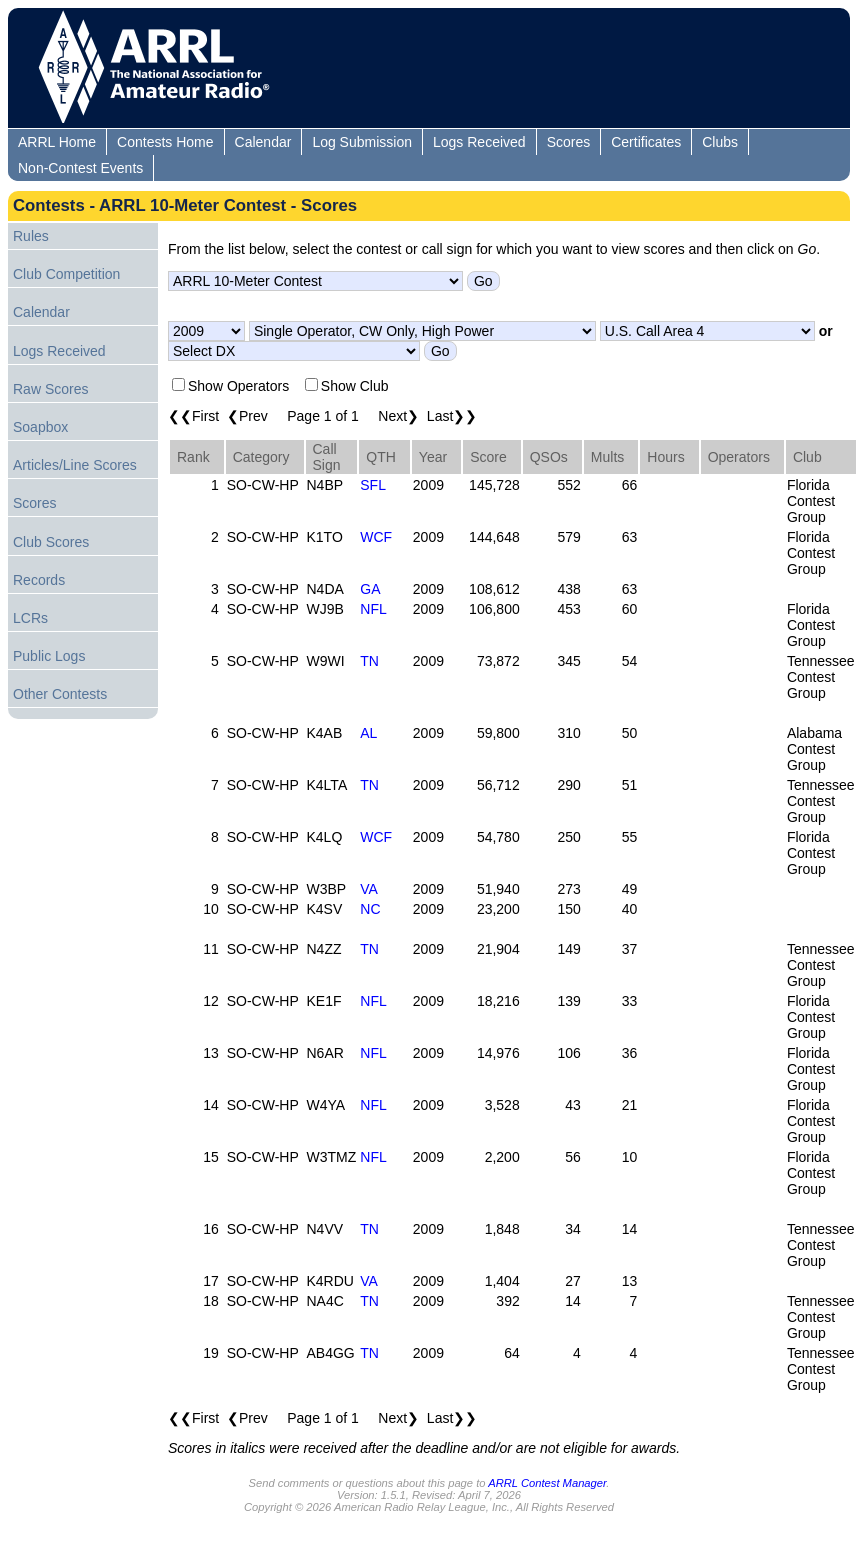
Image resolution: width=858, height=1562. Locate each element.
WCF (376, 537)
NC (370, 909)
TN (369, 661)
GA (370, 589)
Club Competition (66, 274)
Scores (569, 142)
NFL (373, 609)
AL (368, 733)
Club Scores (51, 542)
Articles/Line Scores (75, 465)
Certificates (646, 142)
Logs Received (479, 142)
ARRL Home (57, 142)
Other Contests (60, 694)
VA (369, 889)
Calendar (263, 142)
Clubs (720, 142)
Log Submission (362, 142)
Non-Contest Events (80, 168)
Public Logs (49, 656)
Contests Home (165, 142)
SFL (373, 485)
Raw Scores (50, 389)
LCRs (30, 618)
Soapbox (40, 427)
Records (39, 580)
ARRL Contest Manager (547, 1483)
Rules (31, 236)
